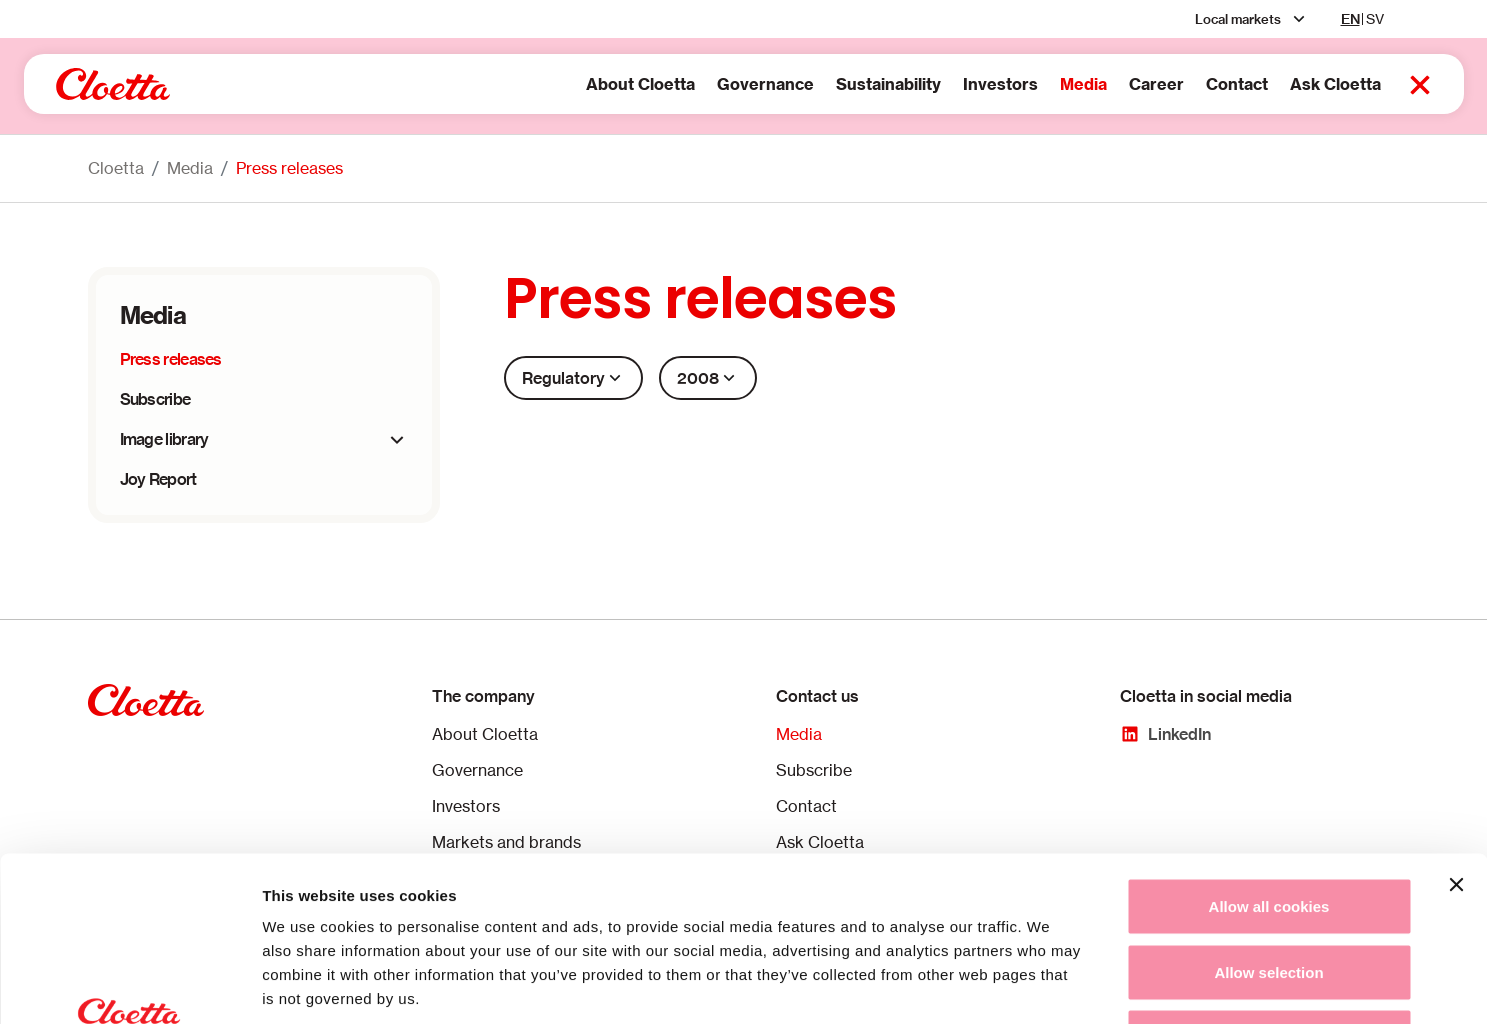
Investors (936, 84)
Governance (701, 84)
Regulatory (573, 378)
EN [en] (1350, 19)
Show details (1049, 984)
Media (1019, 84)
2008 (708, 378)
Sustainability (824, 84)
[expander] (397, 440)
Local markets (1238, 19)
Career (1092, 84)
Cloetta (116, 168)
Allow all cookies (1269, 761)
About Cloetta (576, 84)
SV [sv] (1375, 18)
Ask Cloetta (1271, 84)
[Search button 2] (1356, 85)
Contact (1173, 84)
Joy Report (158, 479)
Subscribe (155, 399)
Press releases (289, 168)
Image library (164, 439)
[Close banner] (1456, 740)
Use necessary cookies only (1269, 892)
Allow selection (1268, 827)
